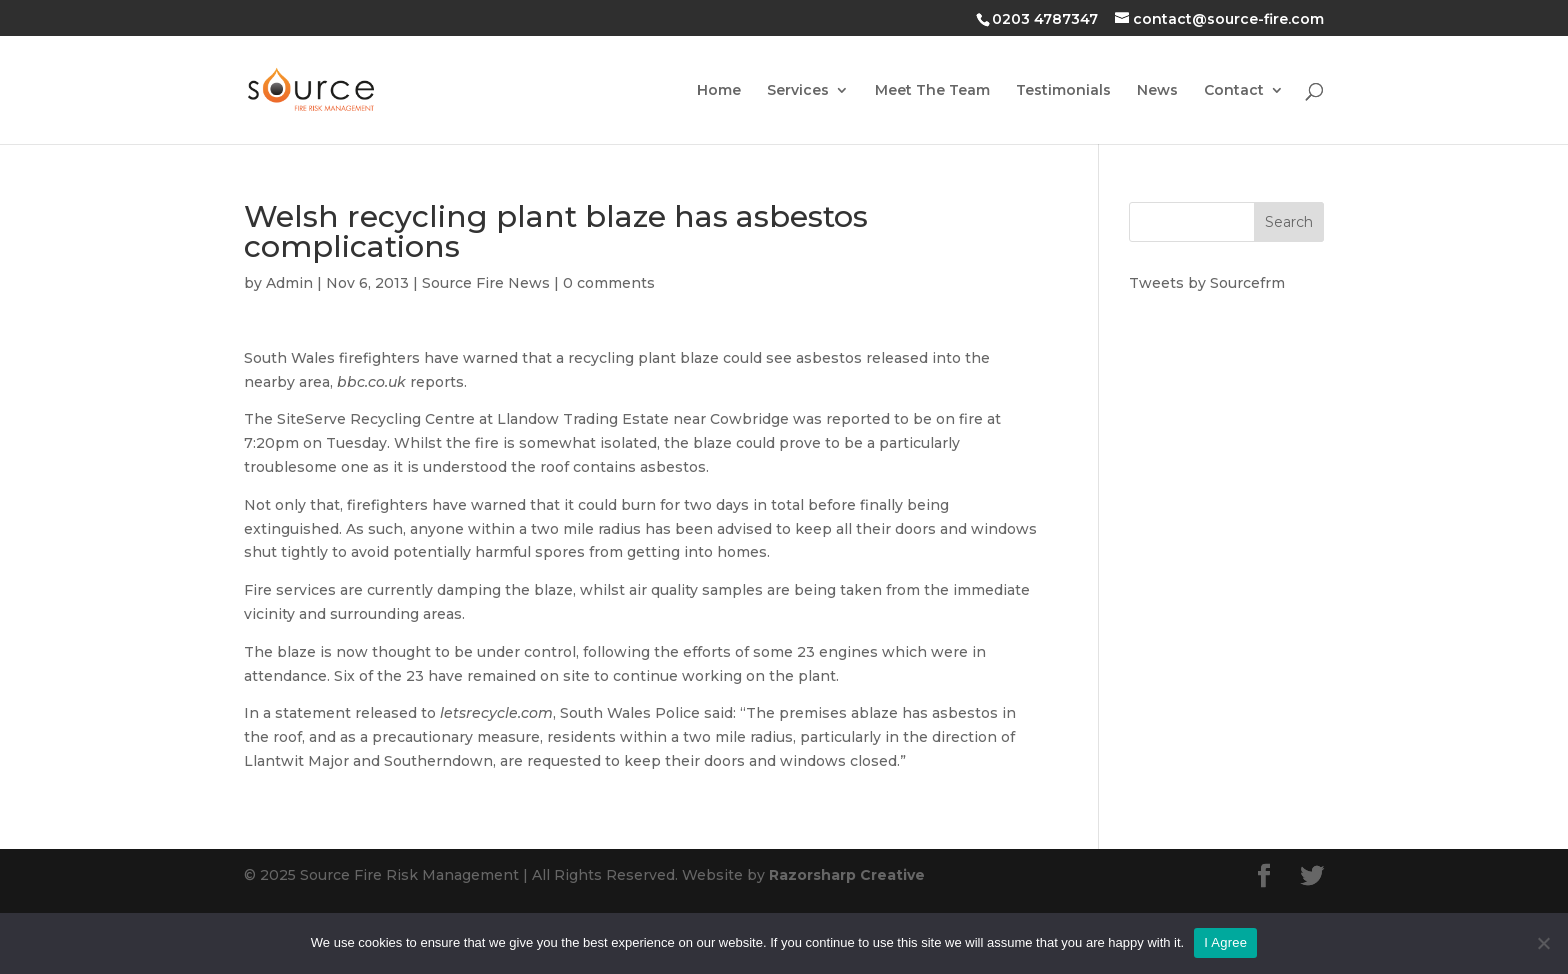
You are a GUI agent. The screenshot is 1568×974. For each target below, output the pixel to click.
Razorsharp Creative (847, 875)
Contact (1234, 91)
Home (719, 91)
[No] (1543, 943)
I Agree (1225, 942)
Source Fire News (486, 283)
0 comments (609, 283)
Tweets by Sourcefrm (1207, 283)
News (1157, 91)
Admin (289, 283)
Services (798, 91)
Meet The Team (932, 91)
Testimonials (1063, 91)
